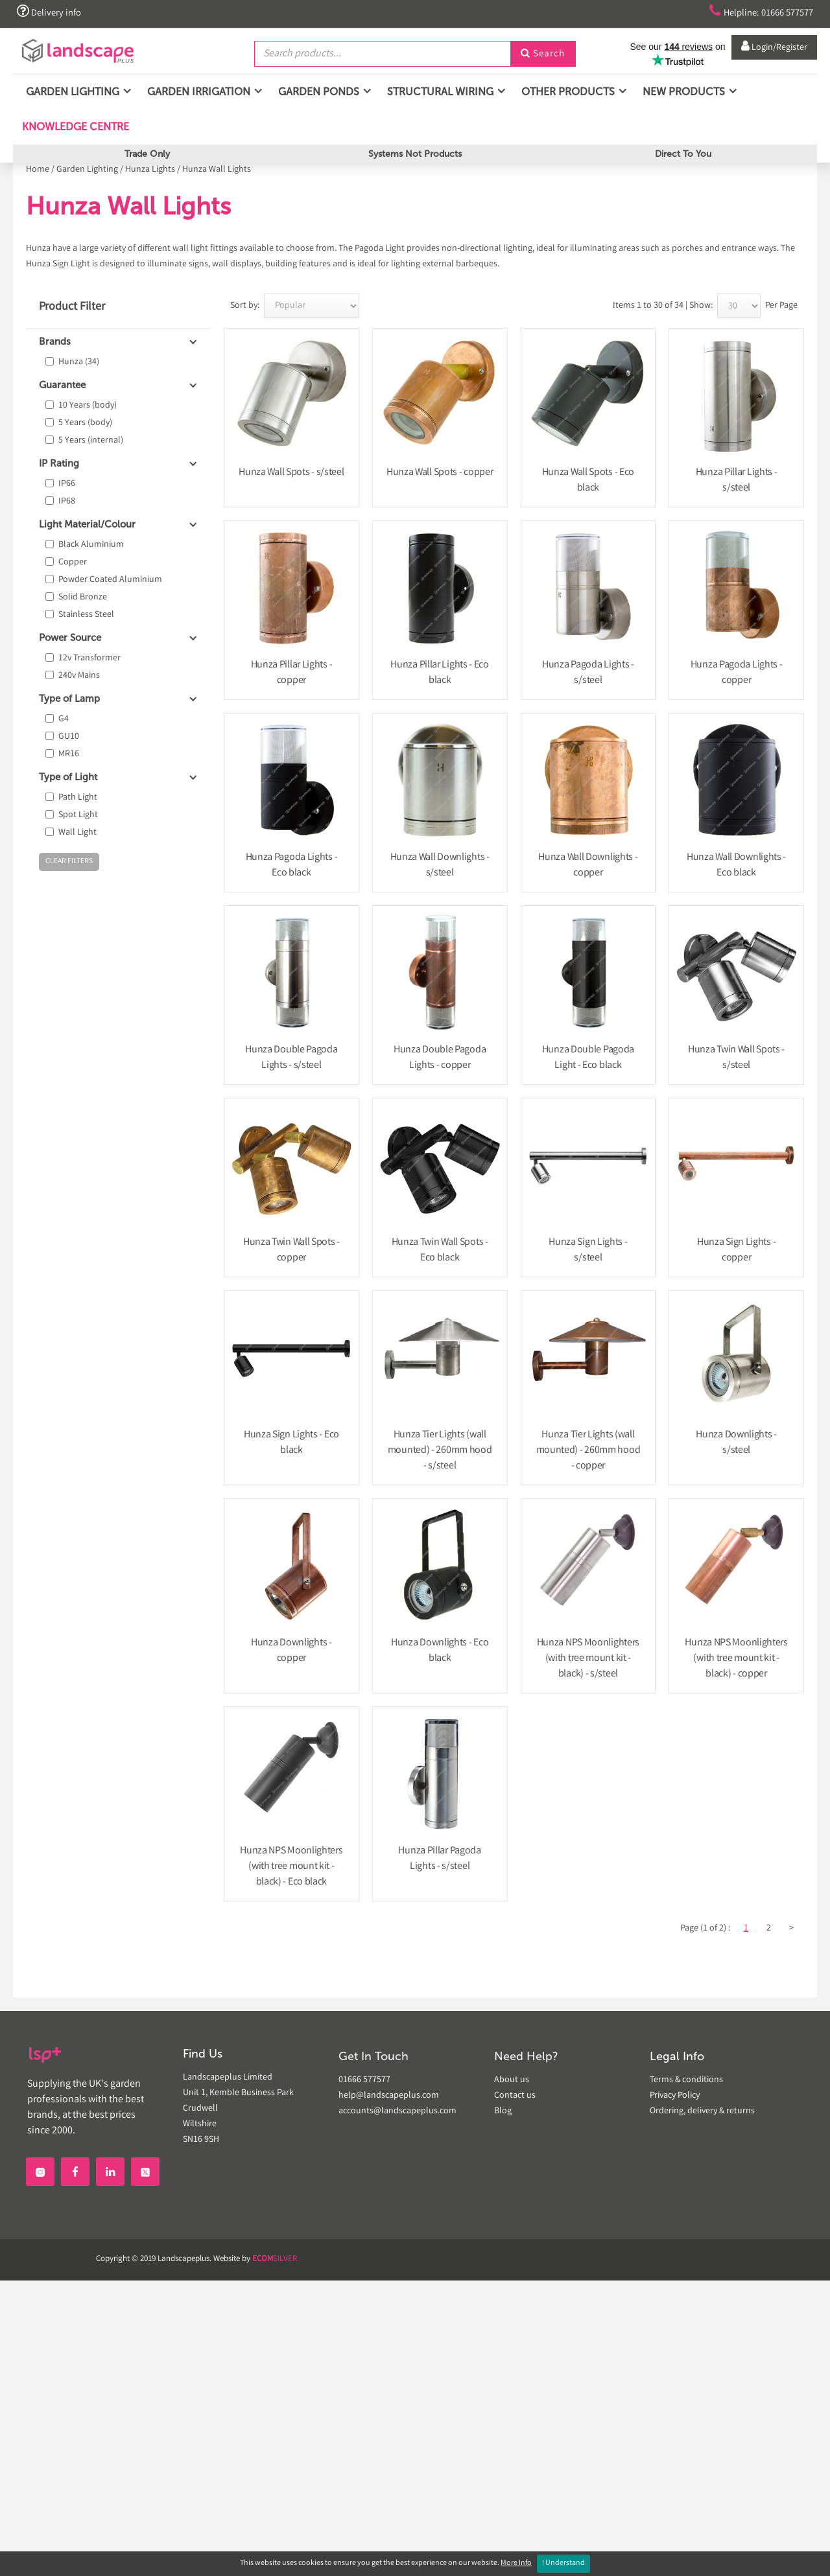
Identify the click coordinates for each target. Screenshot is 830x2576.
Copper (72, 562)
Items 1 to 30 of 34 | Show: (663, 305)
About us (511, 2080)
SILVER (274, 2259)
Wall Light (77, 832)
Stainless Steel (86, 615)
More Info (516, 2563)
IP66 (66, 484)
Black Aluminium (91, 545)
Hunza (78, 362)
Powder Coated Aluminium (110, 580)
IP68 (66, 501)
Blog (503, 2111)
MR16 (68, 754)
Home (37, 169)
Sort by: (244, 305)
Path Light (77, 797)
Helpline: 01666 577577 (753, 11)
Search (543, 54)
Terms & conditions (686, 2080)
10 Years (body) (87, 405)
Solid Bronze (82, 597)
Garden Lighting (87, 169)
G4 (63, 719)
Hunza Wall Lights (216, 169)
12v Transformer (89, 658)
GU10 (68, 736)
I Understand (563, 2563)
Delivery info (50, 11)
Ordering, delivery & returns (702, 2111)
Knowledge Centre (74, 132)
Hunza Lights (150, 169)
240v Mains (79, 675)
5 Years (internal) (90, 440)
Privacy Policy (675, 2095)
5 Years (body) (85, 423)
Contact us (515, 2095)
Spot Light (78, 815)
